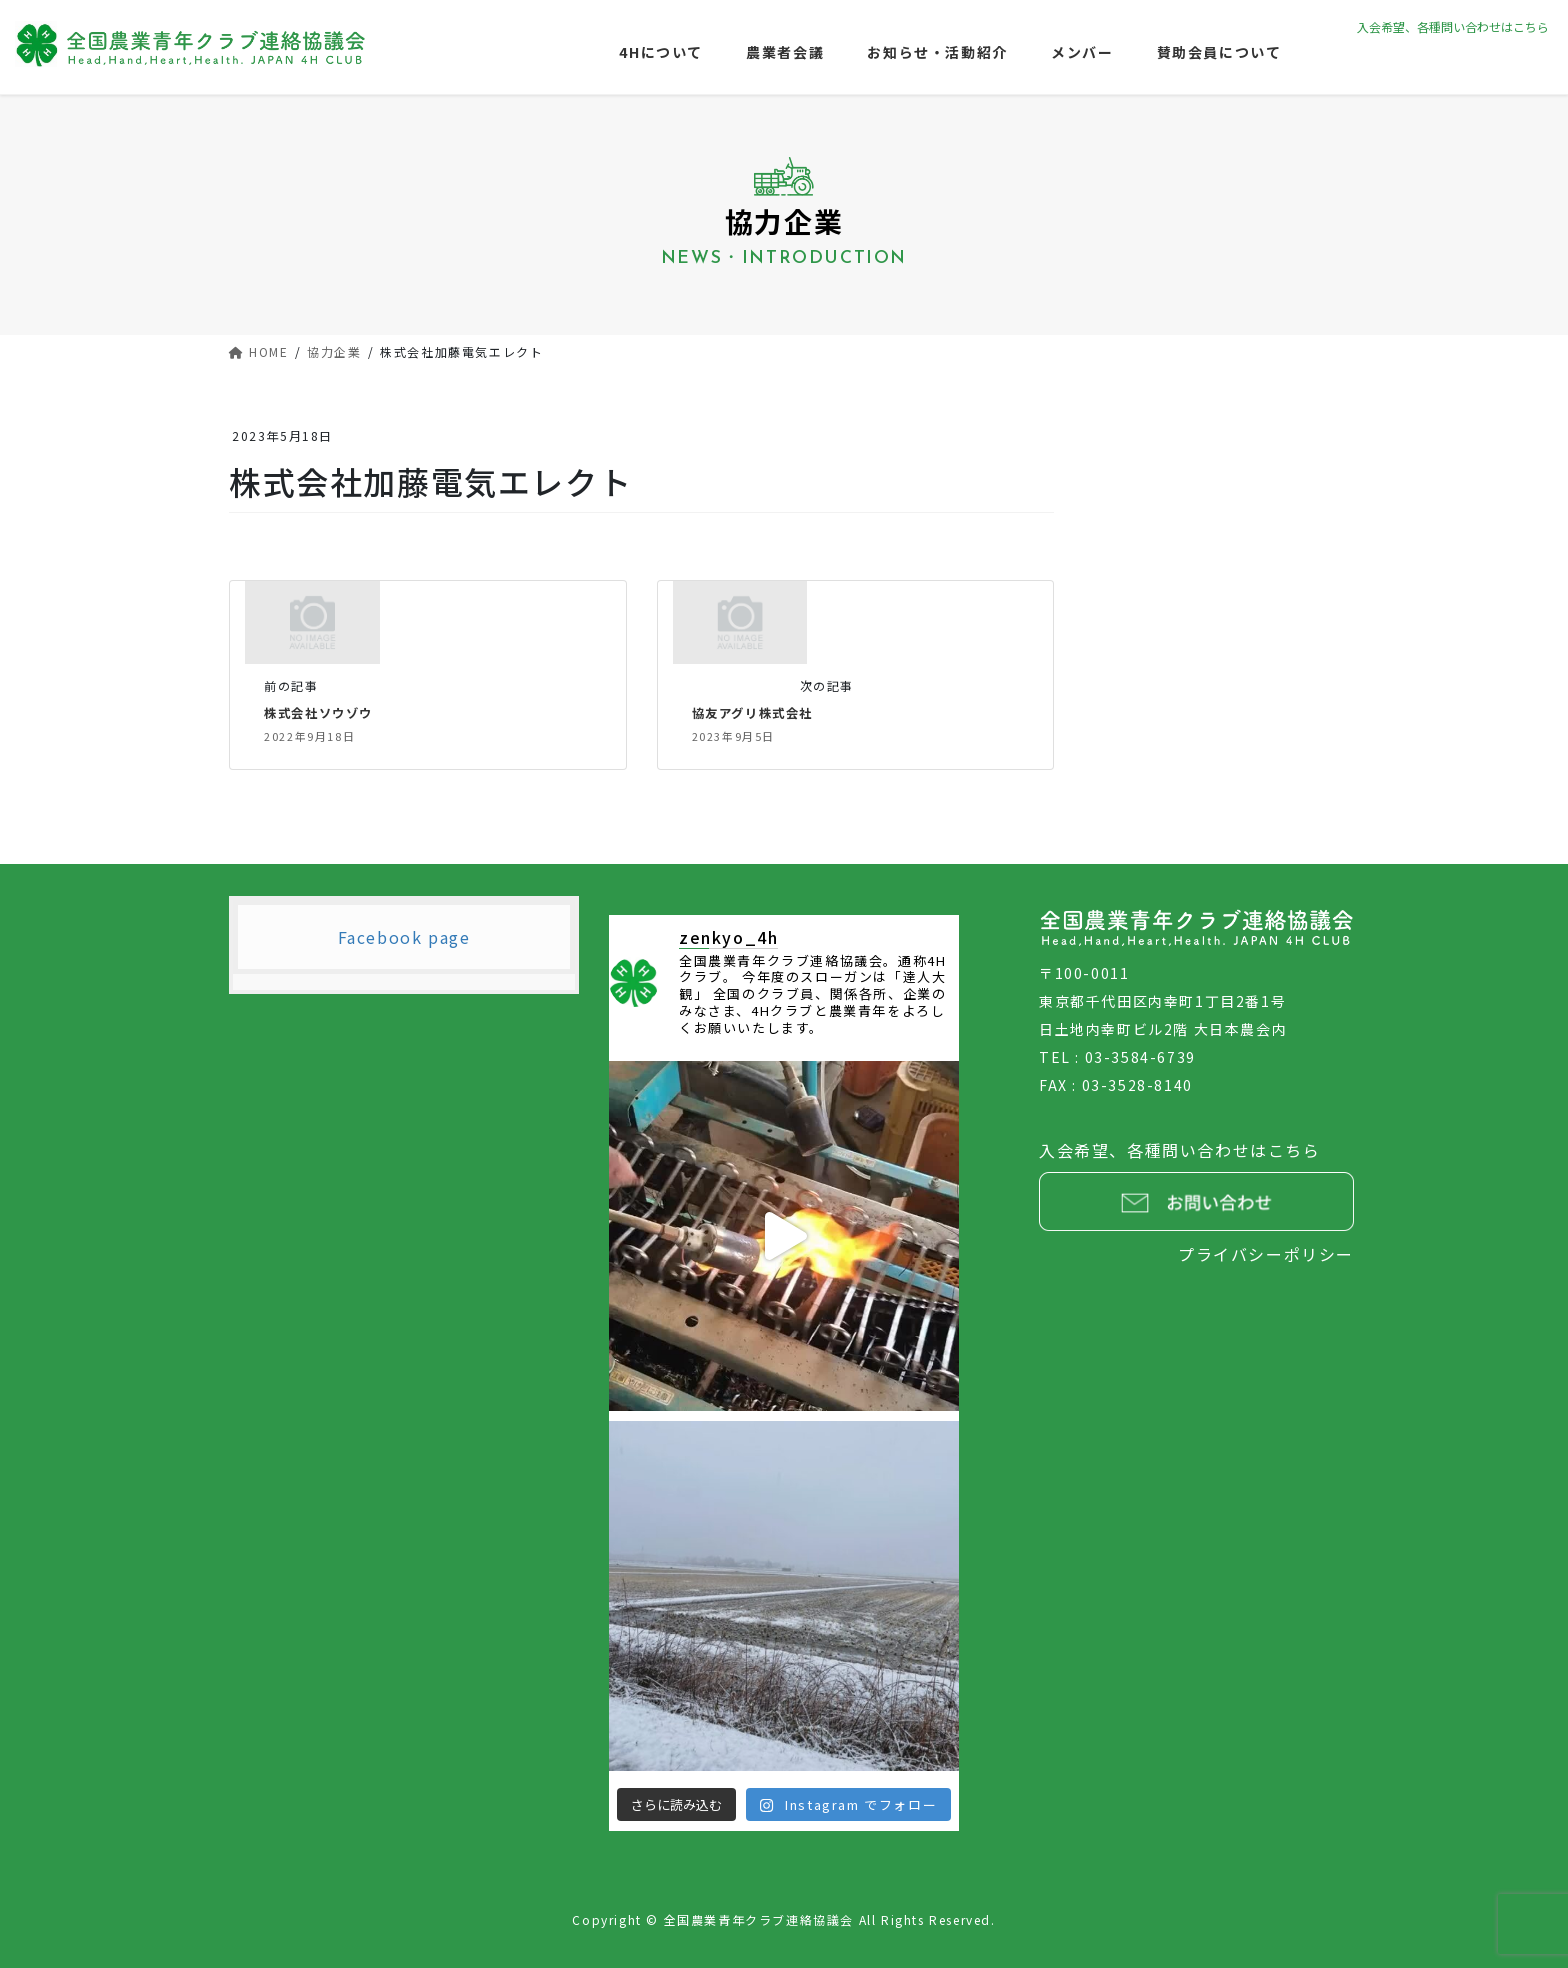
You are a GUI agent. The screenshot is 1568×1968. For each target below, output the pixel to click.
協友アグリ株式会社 (757, 712)
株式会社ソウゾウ (322, 712)
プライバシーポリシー (1266, 1254)
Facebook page (404, 936)
